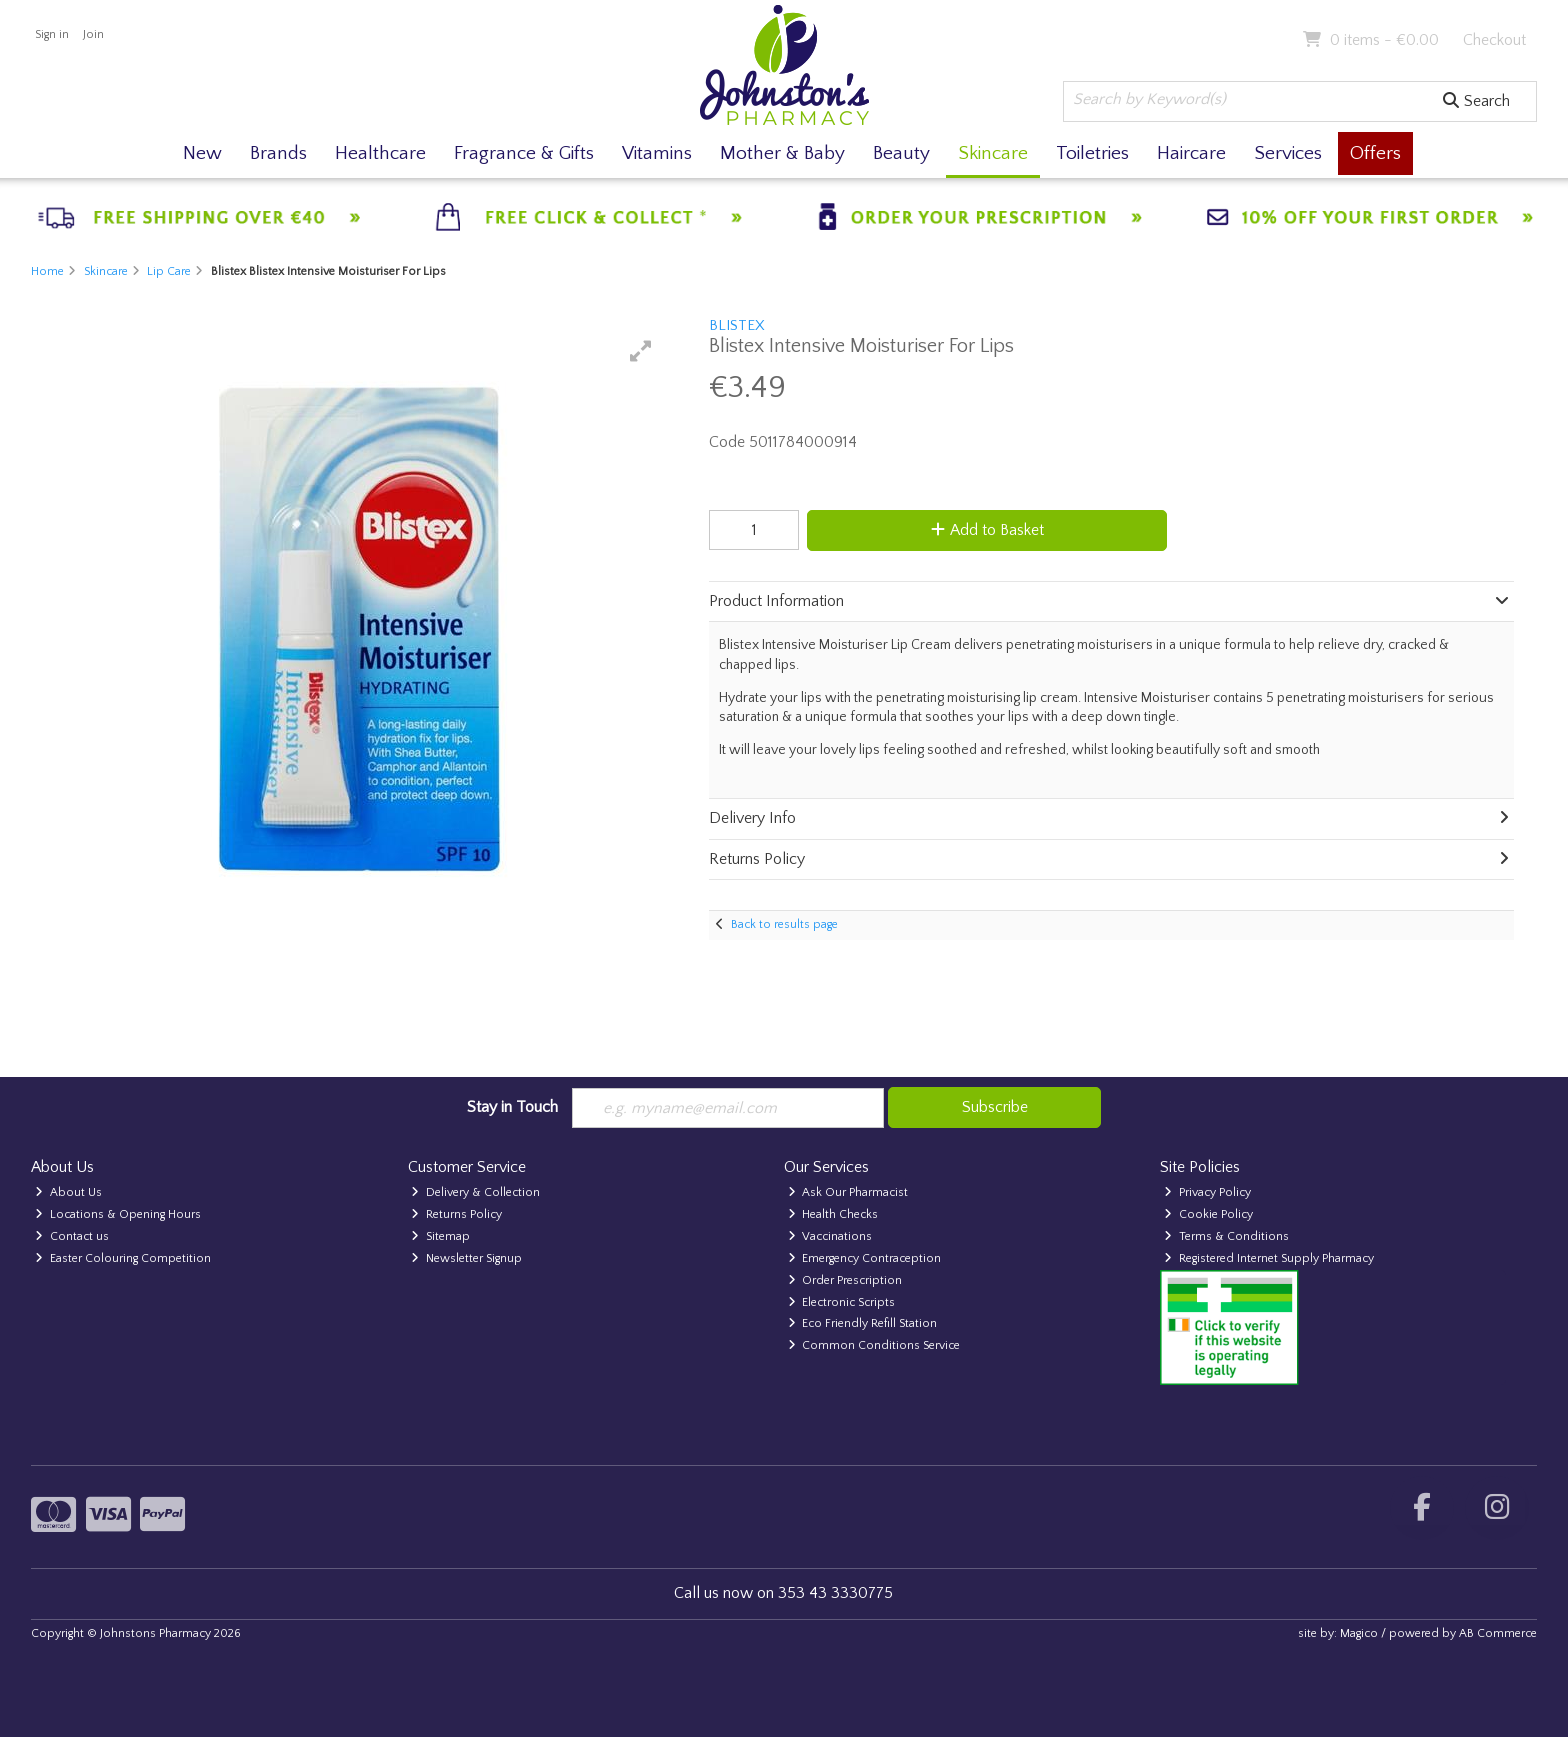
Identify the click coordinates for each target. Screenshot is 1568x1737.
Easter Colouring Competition (123, 1258)
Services (1288, 153)
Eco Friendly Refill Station (863, 1323)
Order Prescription (845, 1280)
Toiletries (1092, 153)
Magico (1359, 1633)
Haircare (1191, 153)
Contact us (72, 1236)
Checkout (1494, 40)
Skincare (993, 153)
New (202, 153)
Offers (1375, 153)
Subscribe (995, 1107)
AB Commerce (1498, 1633)
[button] (641, 351)
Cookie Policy (1208, 1214)
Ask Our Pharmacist (848, 1192)
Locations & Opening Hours (118, 1214)
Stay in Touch (512, 1107)
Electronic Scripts (842, 1302)
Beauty (901, 153)
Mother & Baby (782, 153)
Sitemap (440, 1236)
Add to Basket (987, 530)
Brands (278, 153)
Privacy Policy (1207, 1192)
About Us (68, 1192)
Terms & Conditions (1226, 1236)
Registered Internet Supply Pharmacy (1269, 1258)
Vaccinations (830, 1236)
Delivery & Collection (475, 1192)
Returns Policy (456, 1214)
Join (93, 34)
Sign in (52, 34)
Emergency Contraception (865, 1258)
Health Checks (833, 1214)
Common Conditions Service (874, 1345)
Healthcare (380, 153)
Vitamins (657, 153)
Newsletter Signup (466, 1258)
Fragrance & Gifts (524, 153)
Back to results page (784, 924)
